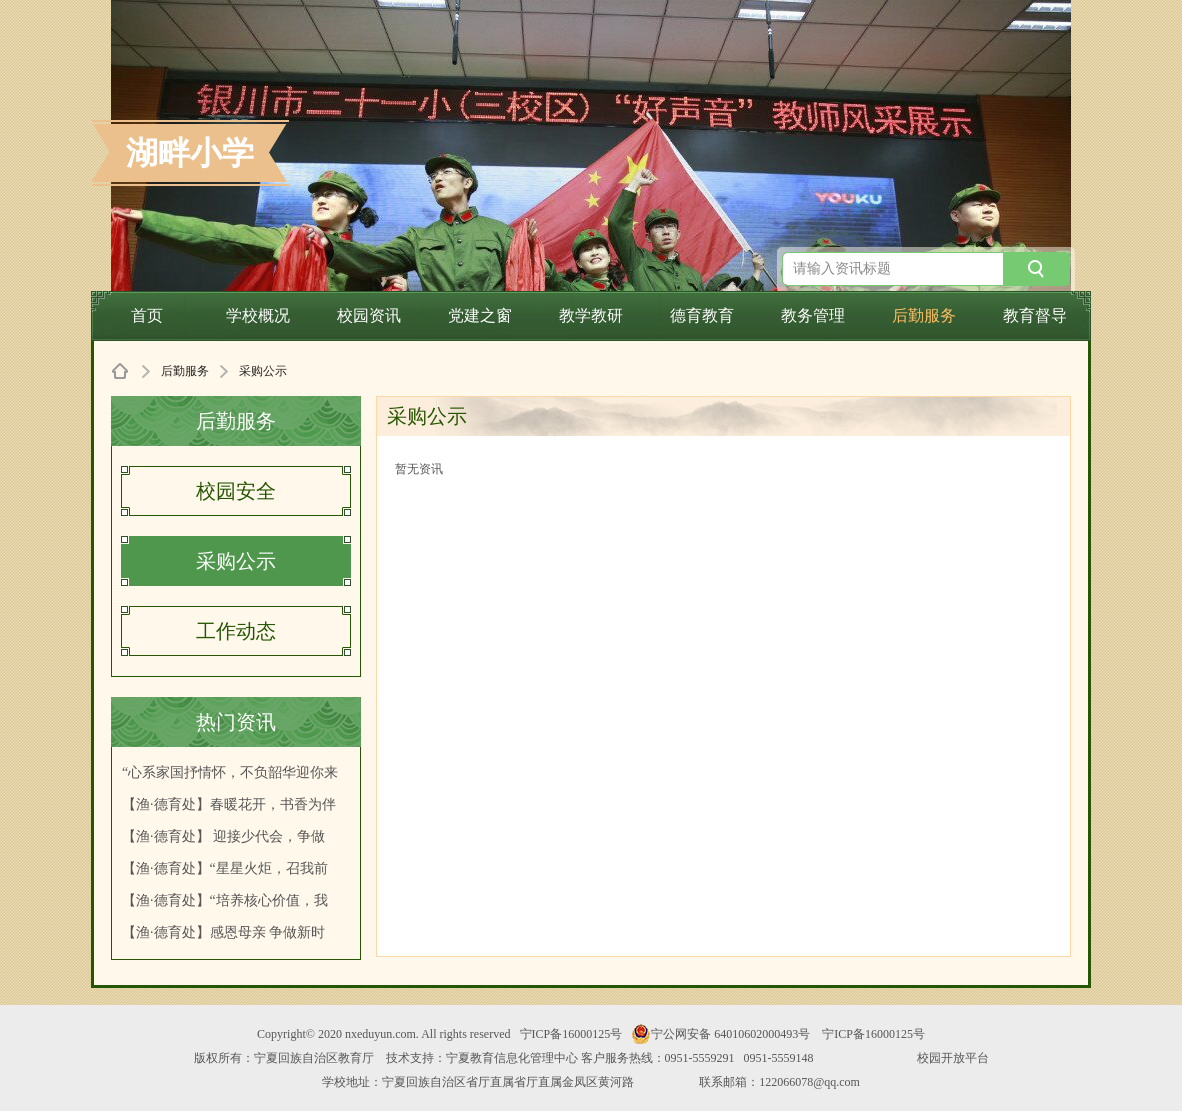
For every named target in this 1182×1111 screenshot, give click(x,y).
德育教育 (702, 315)
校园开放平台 (953, 1058)
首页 (147, 315)
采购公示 (236, 561)
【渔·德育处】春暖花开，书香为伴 (229, 804)
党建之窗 (480, 315)
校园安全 (236, 491)
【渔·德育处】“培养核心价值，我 (225, 900)
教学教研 (591, 315)
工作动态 (236, 631)
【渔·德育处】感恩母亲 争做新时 (223, 932)
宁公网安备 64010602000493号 (720, 1034)
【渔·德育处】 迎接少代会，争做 (223, 836)
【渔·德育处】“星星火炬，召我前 (225, 868)
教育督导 (1035, 315)
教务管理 (813, 315)
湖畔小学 (190, 153)
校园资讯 (369, 315)
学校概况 (258, 315)
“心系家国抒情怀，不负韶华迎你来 (230, 772)
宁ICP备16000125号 (571, 1034)
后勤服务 (924, 315)
